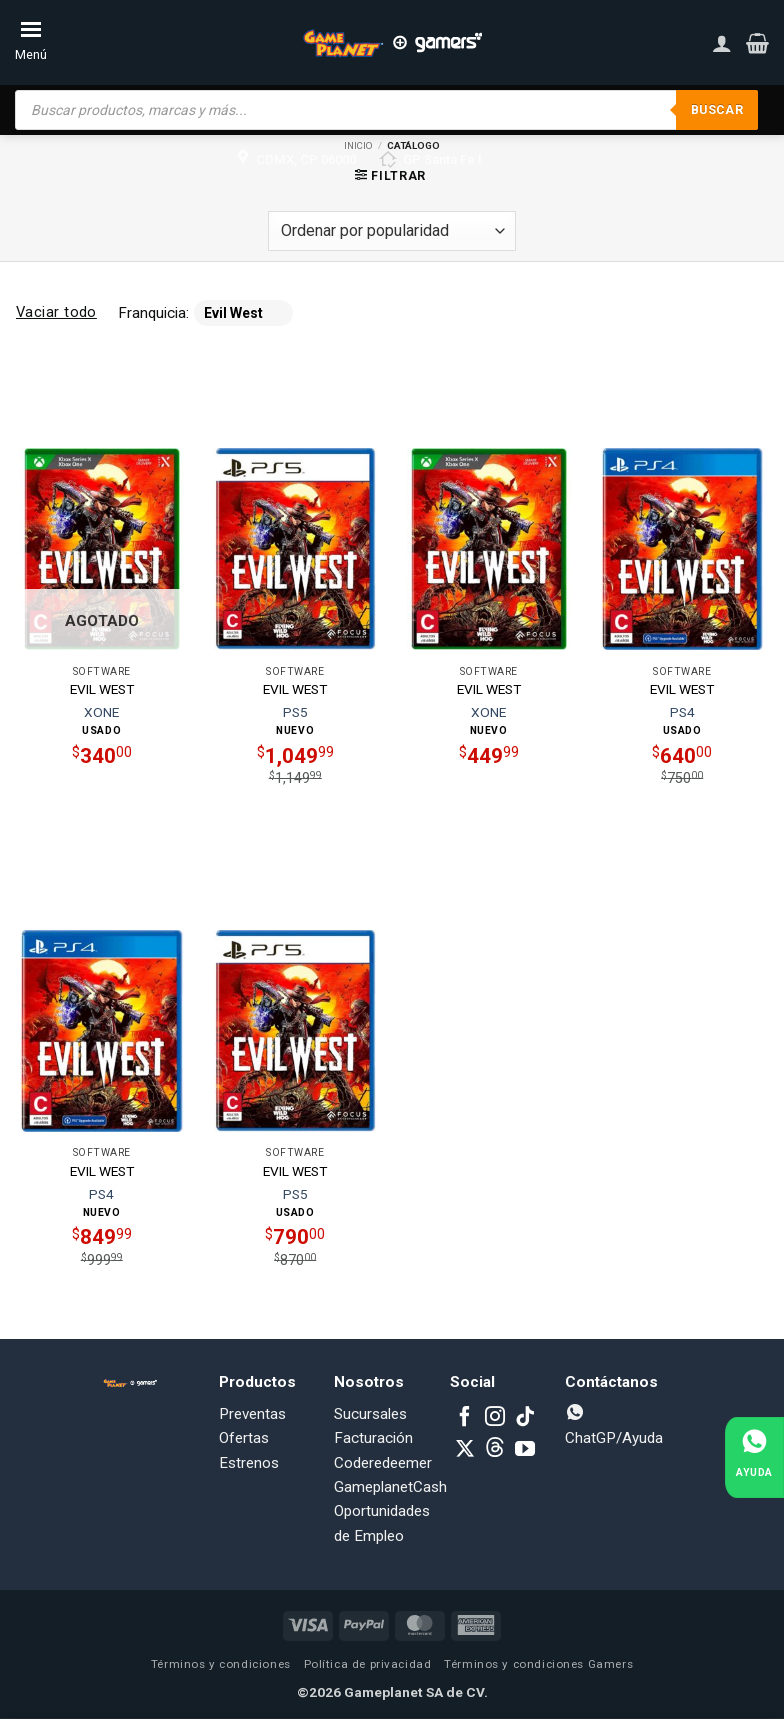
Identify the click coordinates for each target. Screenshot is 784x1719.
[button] (757, 43)
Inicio (358, 145)
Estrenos (249, 1463)
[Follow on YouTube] (525, 1450)
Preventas (252, 1414)
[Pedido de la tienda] (391, 231)
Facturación (373, 1438)
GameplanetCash (390, 1487)
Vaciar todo (56, 312)
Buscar (716, 109)
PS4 (682, 712)
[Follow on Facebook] (465, 1418)
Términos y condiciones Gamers (538, 1664)
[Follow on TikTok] (525, 1418)
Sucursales (370, 1414)
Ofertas (244, 1438)
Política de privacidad (368, 1664)
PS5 (295, 712)
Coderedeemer (383, 1463)
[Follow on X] (465, 1450)
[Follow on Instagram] (495, 1418)
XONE (101, 712)
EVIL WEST (102, 689)
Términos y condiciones (221, 1664)
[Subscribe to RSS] (495, 1450)
